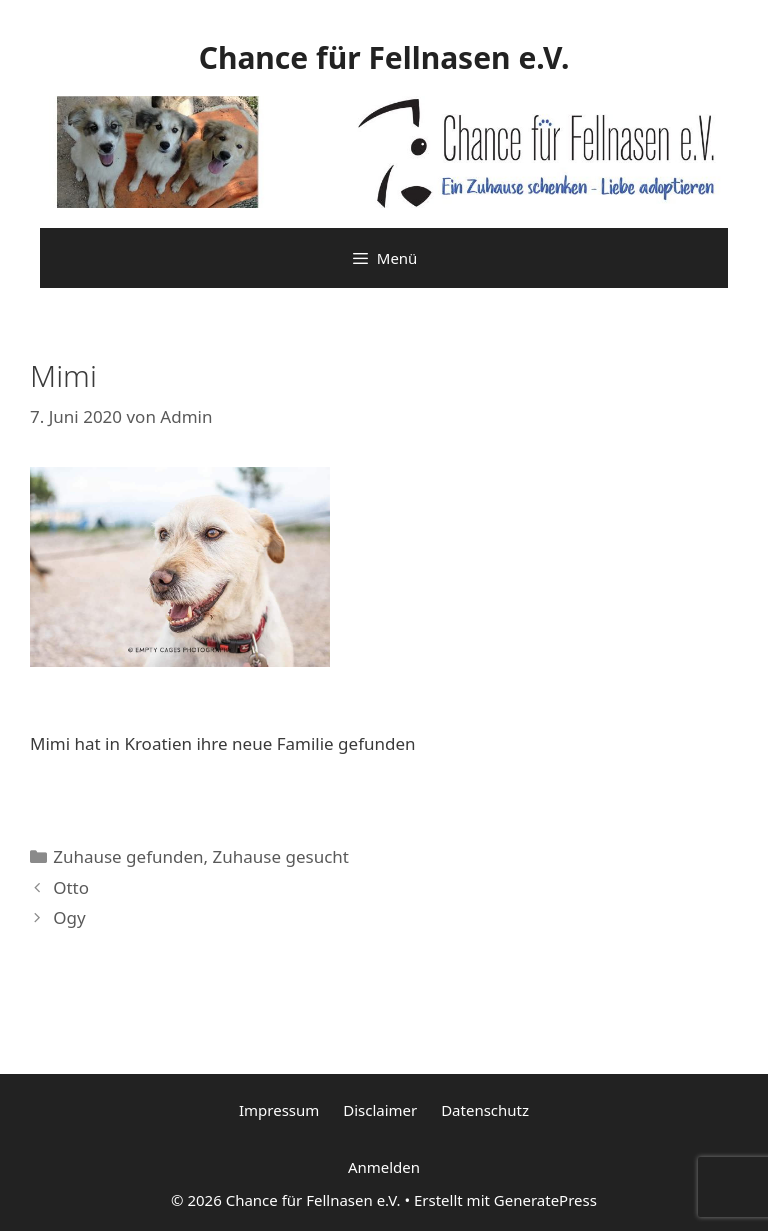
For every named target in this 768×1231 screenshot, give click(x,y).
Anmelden (384, 1167)
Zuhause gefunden (128, 856)
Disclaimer (380, 1110)
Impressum (279, 1110)
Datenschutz (485, 1110)
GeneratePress (545, 1200)
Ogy (69, 917)
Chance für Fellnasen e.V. (384, 57)
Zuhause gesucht (281, 856)
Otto (71, 887)
